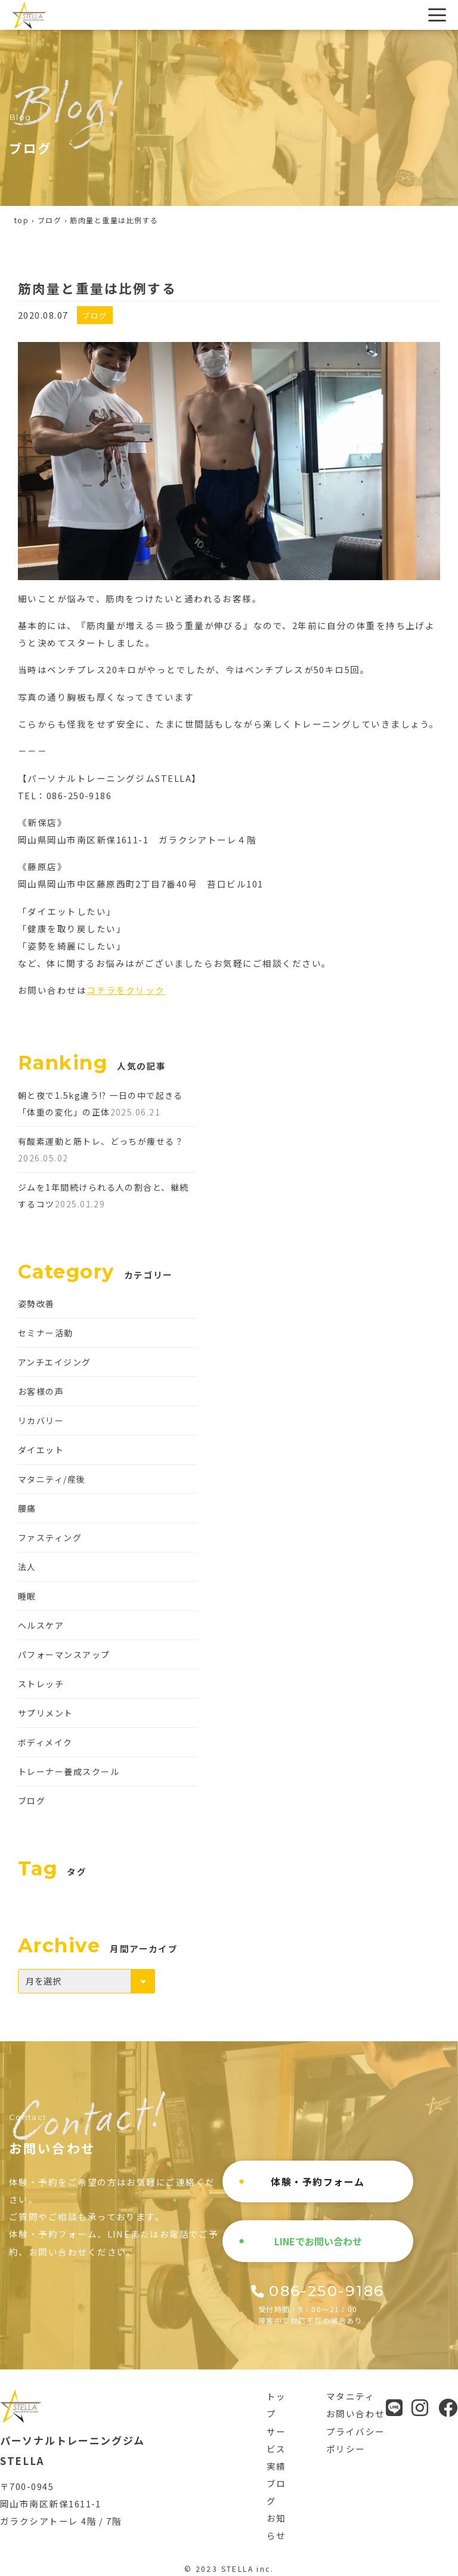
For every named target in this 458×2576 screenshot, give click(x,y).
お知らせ (276, 2526)
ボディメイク (45, 1742)
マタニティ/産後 (52, 1479)
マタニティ (350, 2396)
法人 (27, 1567)
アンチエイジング (54, 1362)
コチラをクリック (125, 990)
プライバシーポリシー (355, 2440)
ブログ (49, 220)
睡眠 (27, 1596)
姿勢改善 (36, 1303)
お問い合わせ (355, 2413)
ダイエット (41, 1450)
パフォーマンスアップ (64, 1654)
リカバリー (41, 1420)
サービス (276, 2440)
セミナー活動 (45, 1333)
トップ (276, 2405)
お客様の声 (41, 1391)
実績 (276, 2466)
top (21, 220)
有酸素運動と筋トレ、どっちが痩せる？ (101, 1141)
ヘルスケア (41, 1625)
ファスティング (50, 1537)
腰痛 (27, 1508)
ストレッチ (41, 1684)
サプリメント (45, 1713)
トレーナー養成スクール (68, 1771)
